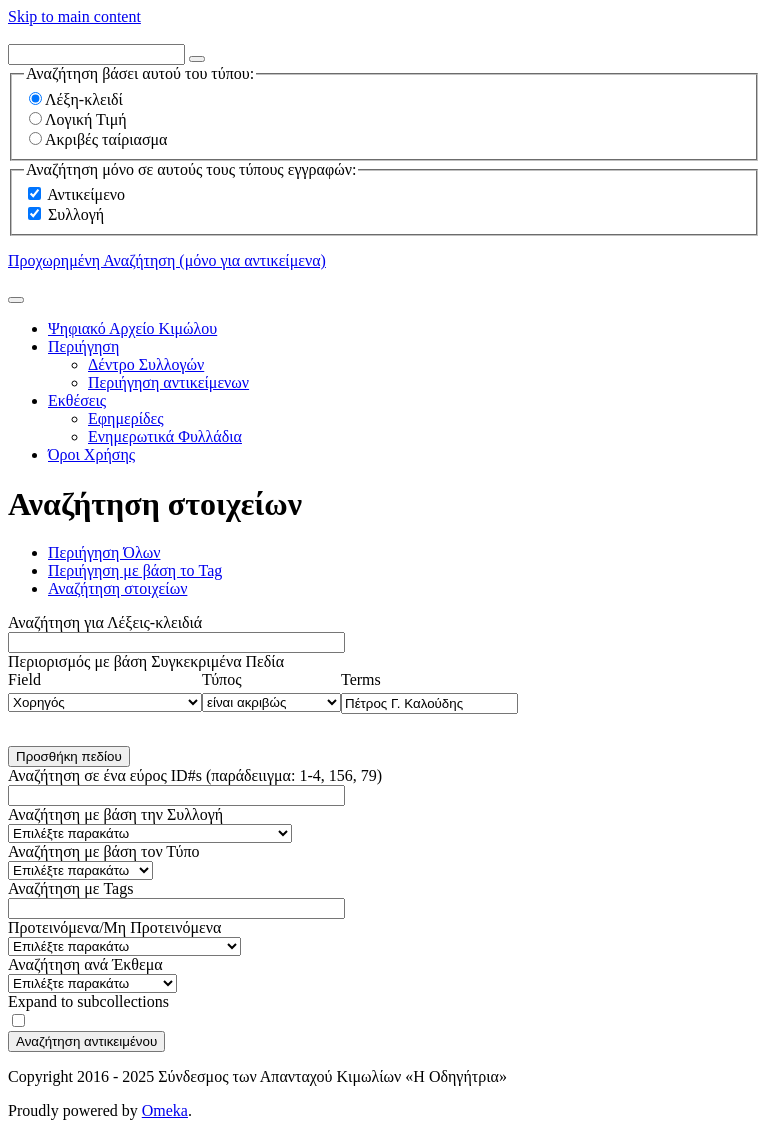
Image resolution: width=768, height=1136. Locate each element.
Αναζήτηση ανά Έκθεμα (85, 964)
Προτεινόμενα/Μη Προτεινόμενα (114, 927)
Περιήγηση (83, 346)
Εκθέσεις (77, 400)
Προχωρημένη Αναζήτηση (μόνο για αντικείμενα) (167, 260)
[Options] (197, 59)
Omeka (165, 1110)
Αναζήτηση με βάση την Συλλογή (115, 814)
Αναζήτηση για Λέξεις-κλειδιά (105, 622)
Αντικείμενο (86, 194)
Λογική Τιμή (78, 119)
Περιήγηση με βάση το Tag (135, 570)
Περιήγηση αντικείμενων (168, 382)
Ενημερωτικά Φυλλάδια (165, 436)
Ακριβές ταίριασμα (98, 139)
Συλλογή (76, 214)
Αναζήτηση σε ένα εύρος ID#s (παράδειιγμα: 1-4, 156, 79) (195, 775)
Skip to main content (74, 16)
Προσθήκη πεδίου (69, 756)
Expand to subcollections (88, 1001)
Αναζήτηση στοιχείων (117, 588)
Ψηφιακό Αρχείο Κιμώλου (132, 328)
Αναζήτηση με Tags (70, 888)
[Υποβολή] (16, 300)
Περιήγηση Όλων (104, 552)
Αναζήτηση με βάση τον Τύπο (104, 851)
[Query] (96, 54)
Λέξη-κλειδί (76, 99)
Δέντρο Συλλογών (146, 364)
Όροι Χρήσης (91, 454)
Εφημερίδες (126, 418)
